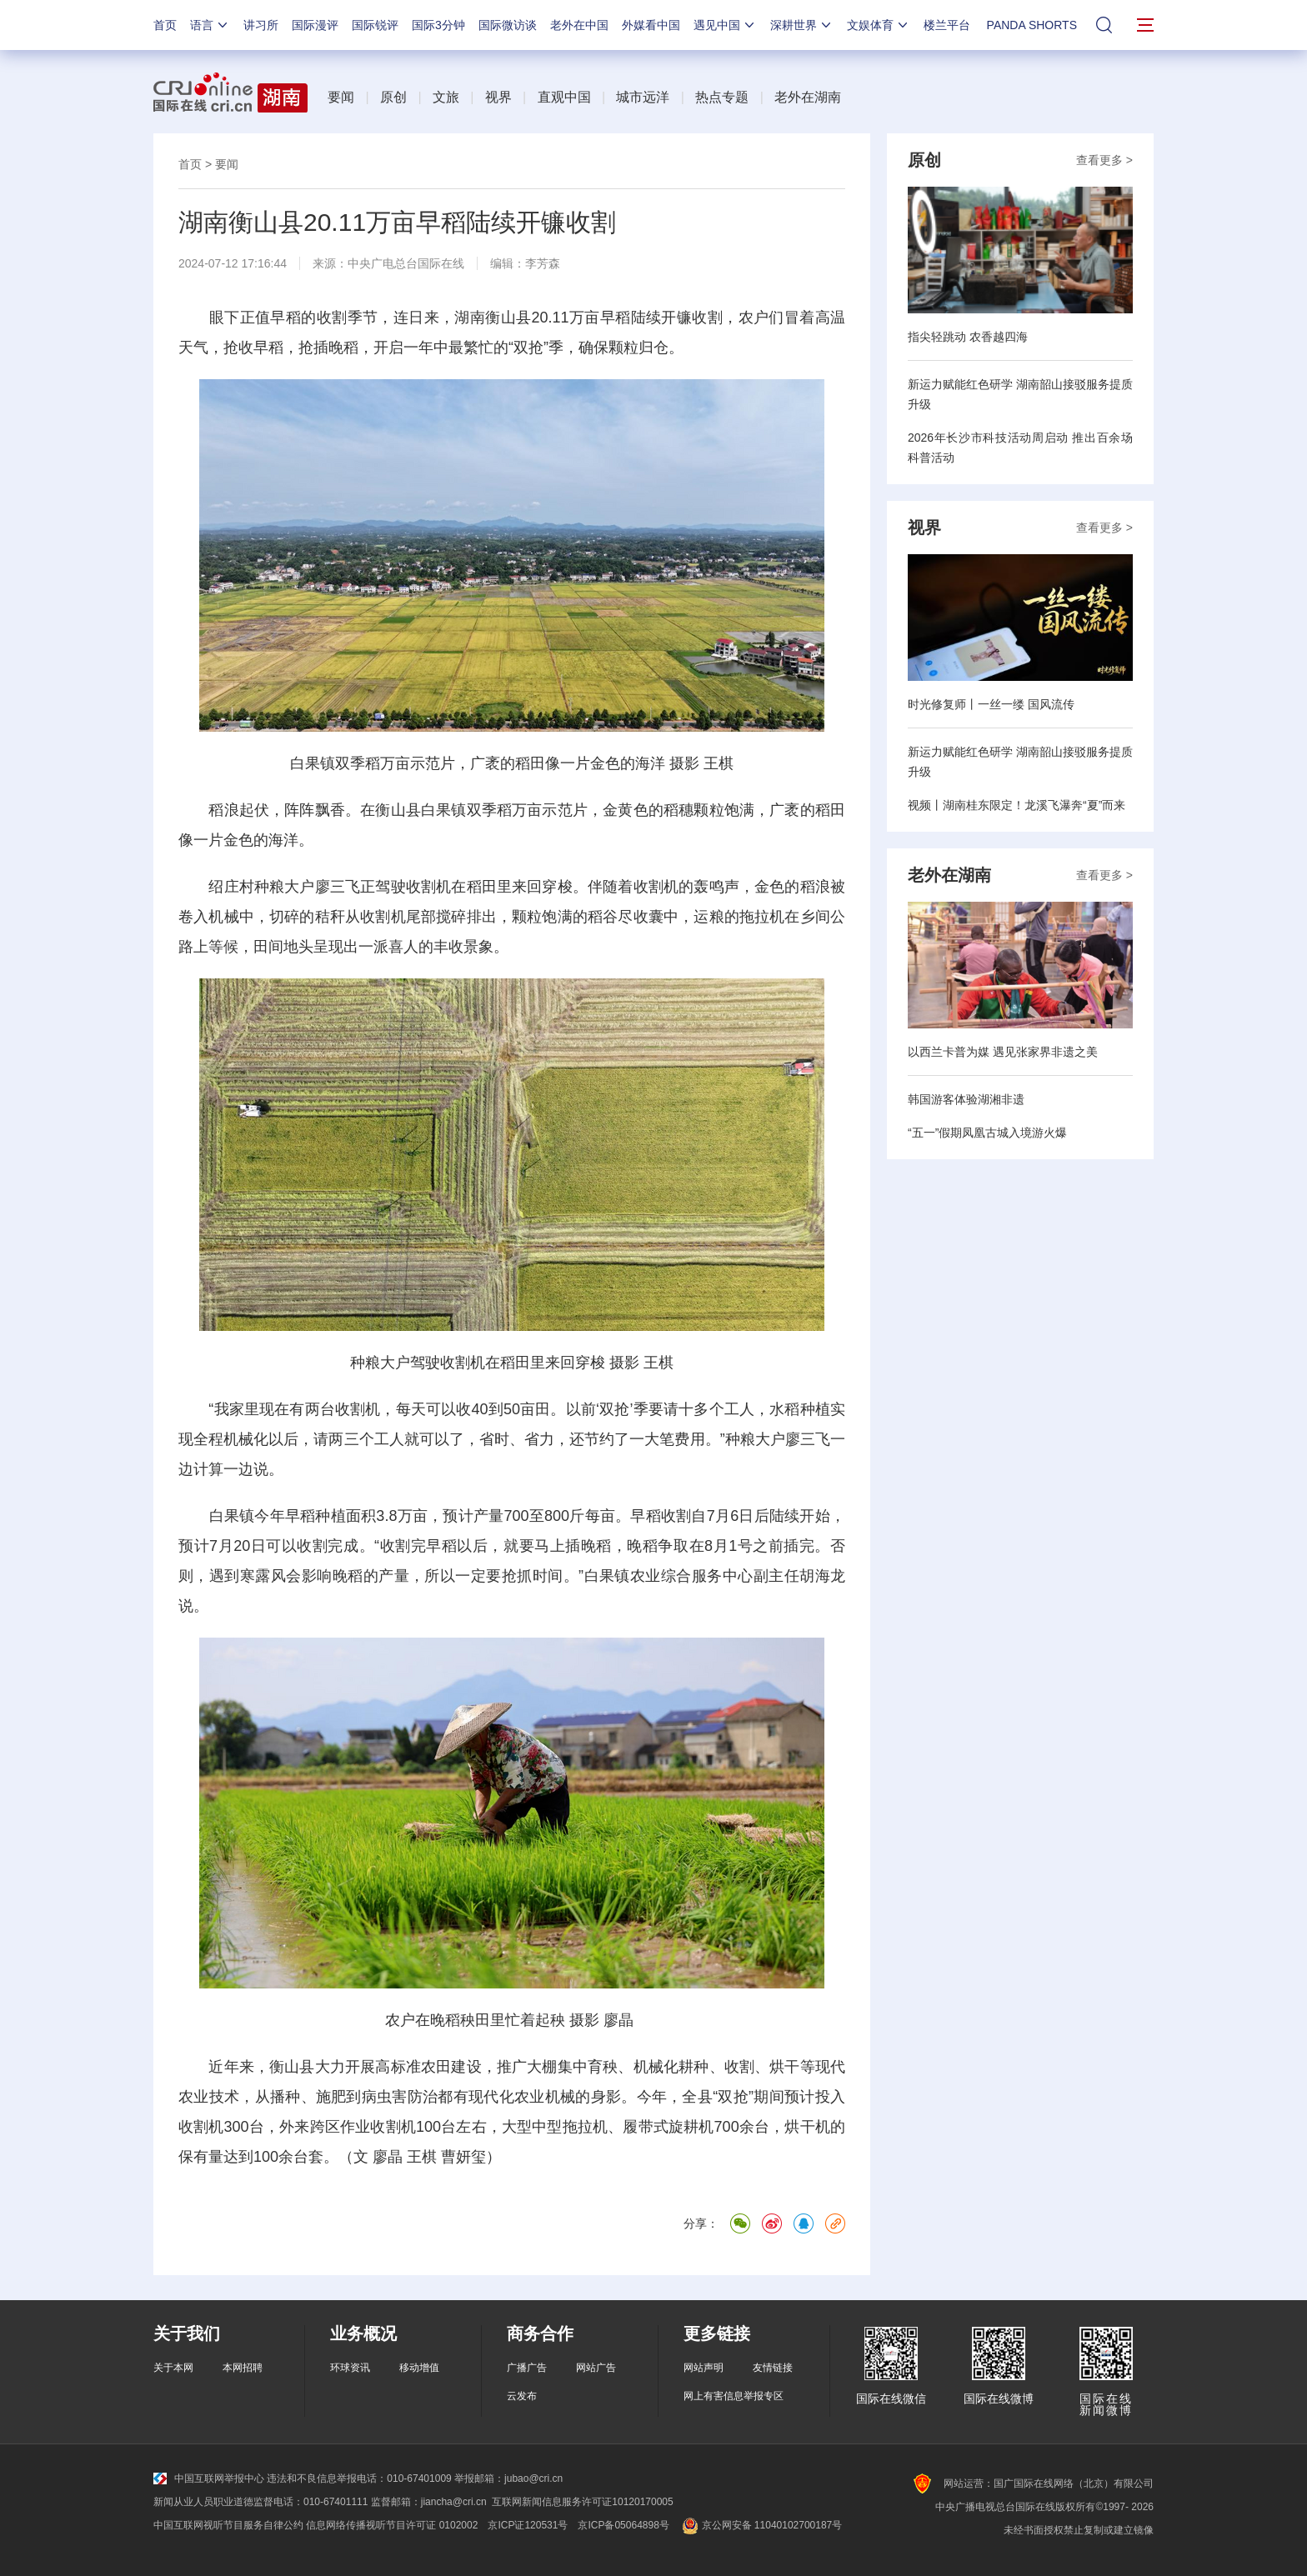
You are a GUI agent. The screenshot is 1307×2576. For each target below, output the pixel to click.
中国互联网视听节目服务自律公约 (228, 2525)
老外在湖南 (807, 97)
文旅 (446, 97)
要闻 (341, 97)
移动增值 (419, 2367)
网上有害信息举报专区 (734, 2396)
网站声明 (704, 2367)
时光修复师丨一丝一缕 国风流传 (991, 704)
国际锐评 (375, 25)
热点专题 (722, 97)
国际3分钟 (438, 25)
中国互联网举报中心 (208, 2478)
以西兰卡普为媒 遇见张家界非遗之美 (1003, 1051)
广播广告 (527, 2367)
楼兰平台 (947, 25)
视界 (498, 97)
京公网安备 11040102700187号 (760, 2525)
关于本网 (173, 2367)
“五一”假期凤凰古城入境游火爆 (987, 1132)
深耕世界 (802, 25)
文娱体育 (878, 25)
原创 (393, 97)
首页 (165, 25)
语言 (210, 25)
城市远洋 (642, 97)
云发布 (522, 2396)
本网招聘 (243, 2367)
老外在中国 (579, 25)
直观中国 (564, 97)
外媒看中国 (651, 25)
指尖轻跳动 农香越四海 (968, 336)
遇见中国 (725, 25)
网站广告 (596, 2367)
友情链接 (773, 2367)
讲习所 (260, 25)
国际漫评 (315, 25)
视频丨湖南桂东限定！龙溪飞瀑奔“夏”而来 (1016, 805)
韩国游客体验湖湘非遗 (966, 1099)
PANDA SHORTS (1032, 25)
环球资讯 (350, 2367)
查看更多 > (1104, 160)
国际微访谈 (507, 25)
